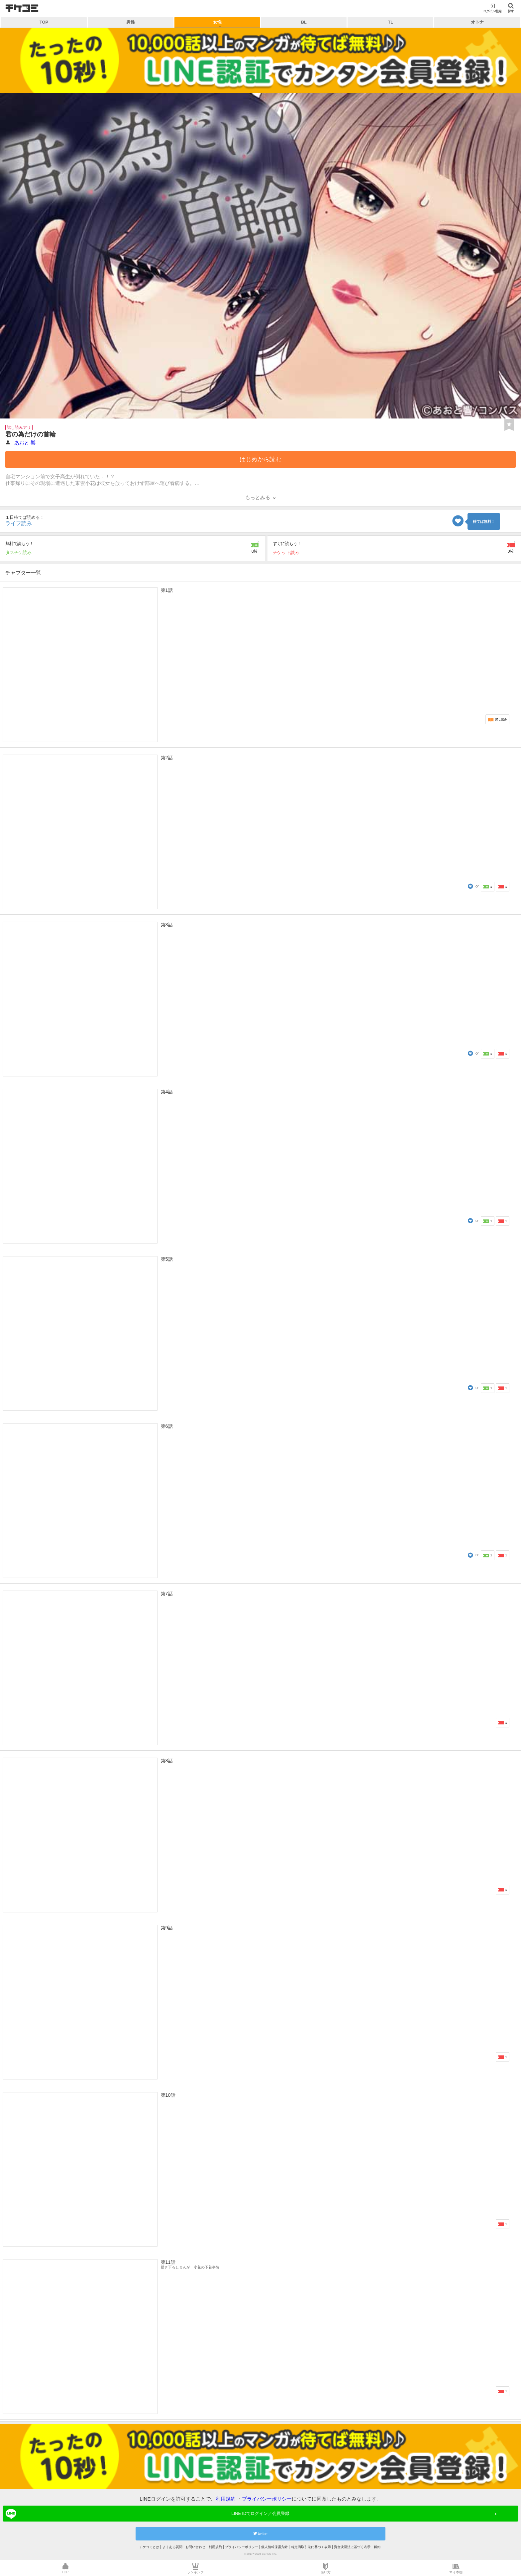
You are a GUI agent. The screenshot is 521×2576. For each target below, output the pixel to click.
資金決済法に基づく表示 (352, 2547)
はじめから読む (260, 459)
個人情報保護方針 (274, 2547)
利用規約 (226, 2499)
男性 (130, 22)
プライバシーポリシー (267, 2499)
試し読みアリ (19, 427)
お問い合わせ (195, 2547)
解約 (377, 2547)
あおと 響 (25, 442)
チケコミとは (149, 2547)
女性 (217, 22)
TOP (44, 22)
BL (304, 22)
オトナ (477, 22)
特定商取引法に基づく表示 (311, 2547)
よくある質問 (172, 2547)
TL (390, 22)
